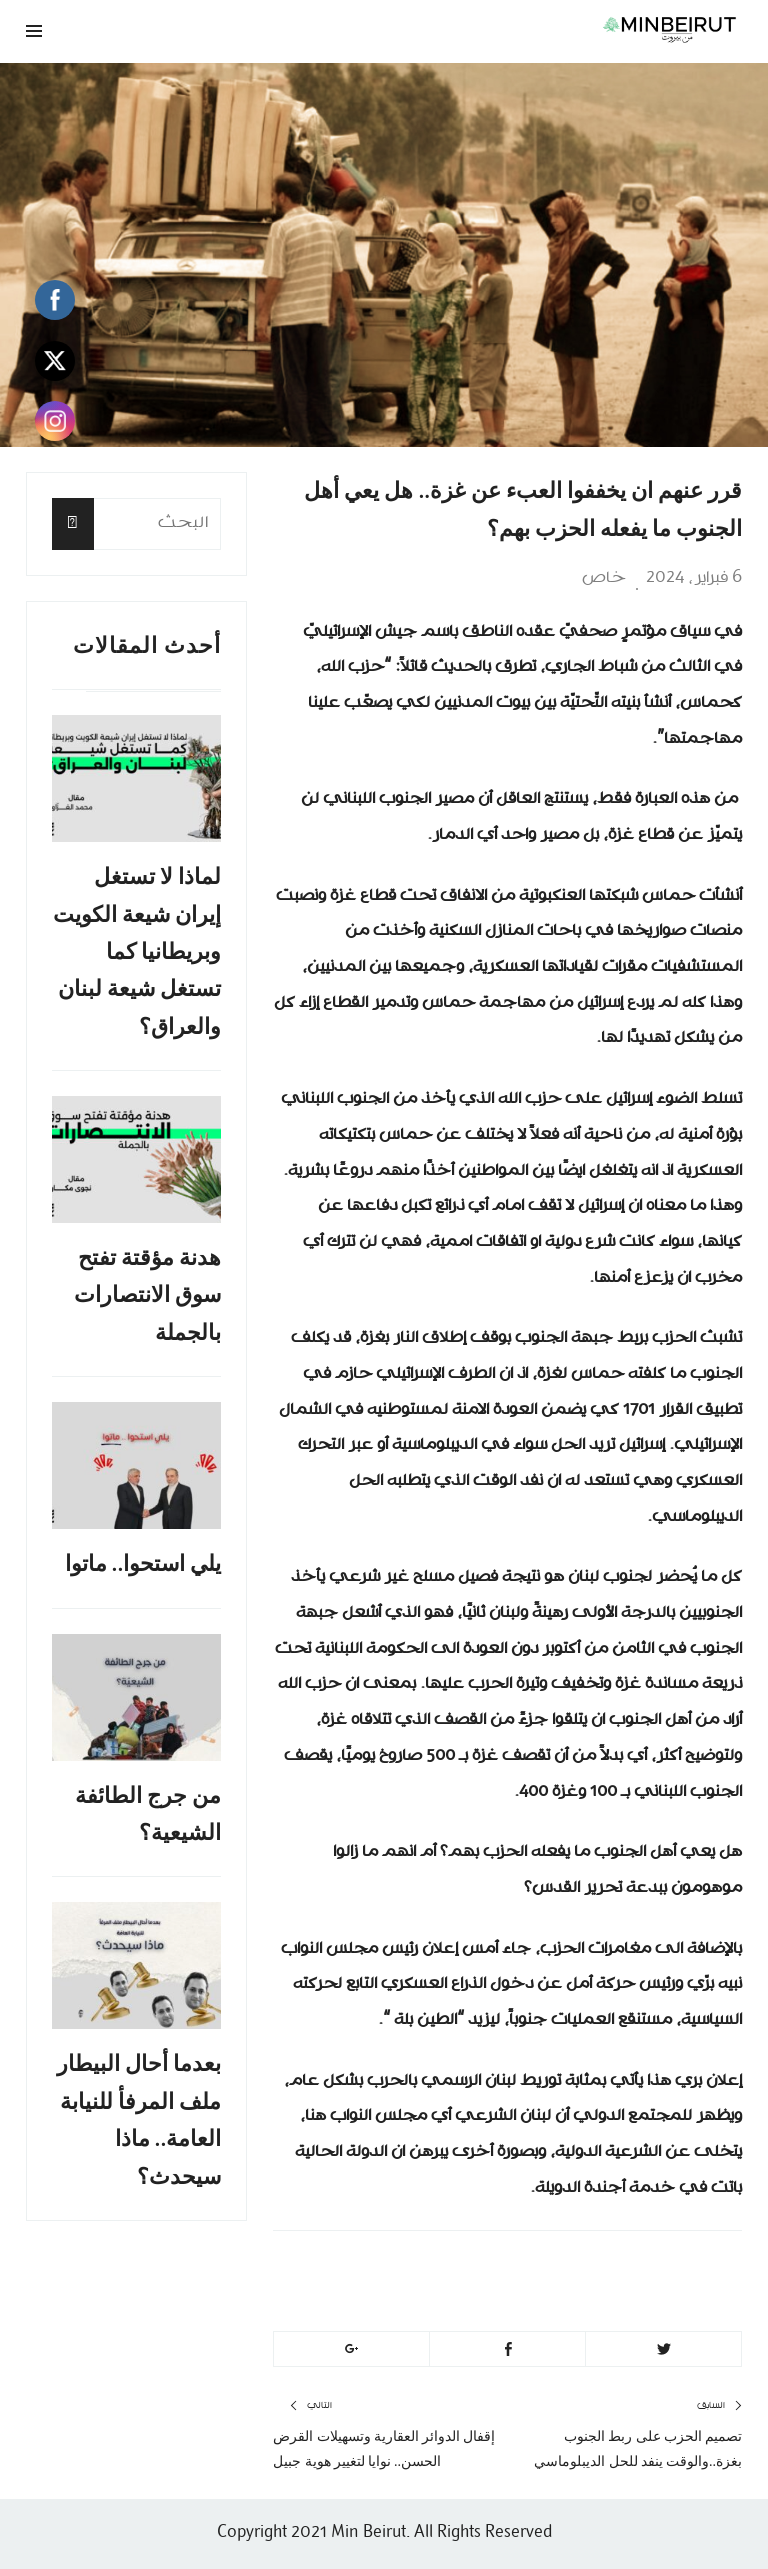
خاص (604, 578)
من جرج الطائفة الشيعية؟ (148, 1814)
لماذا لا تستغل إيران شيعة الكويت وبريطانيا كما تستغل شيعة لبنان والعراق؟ (137, 951)
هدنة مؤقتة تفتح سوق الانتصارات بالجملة (147, 1295)
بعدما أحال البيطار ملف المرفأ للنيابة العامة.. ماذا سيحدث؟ (139, 2119)
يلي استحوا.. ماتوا (143, 1563)
